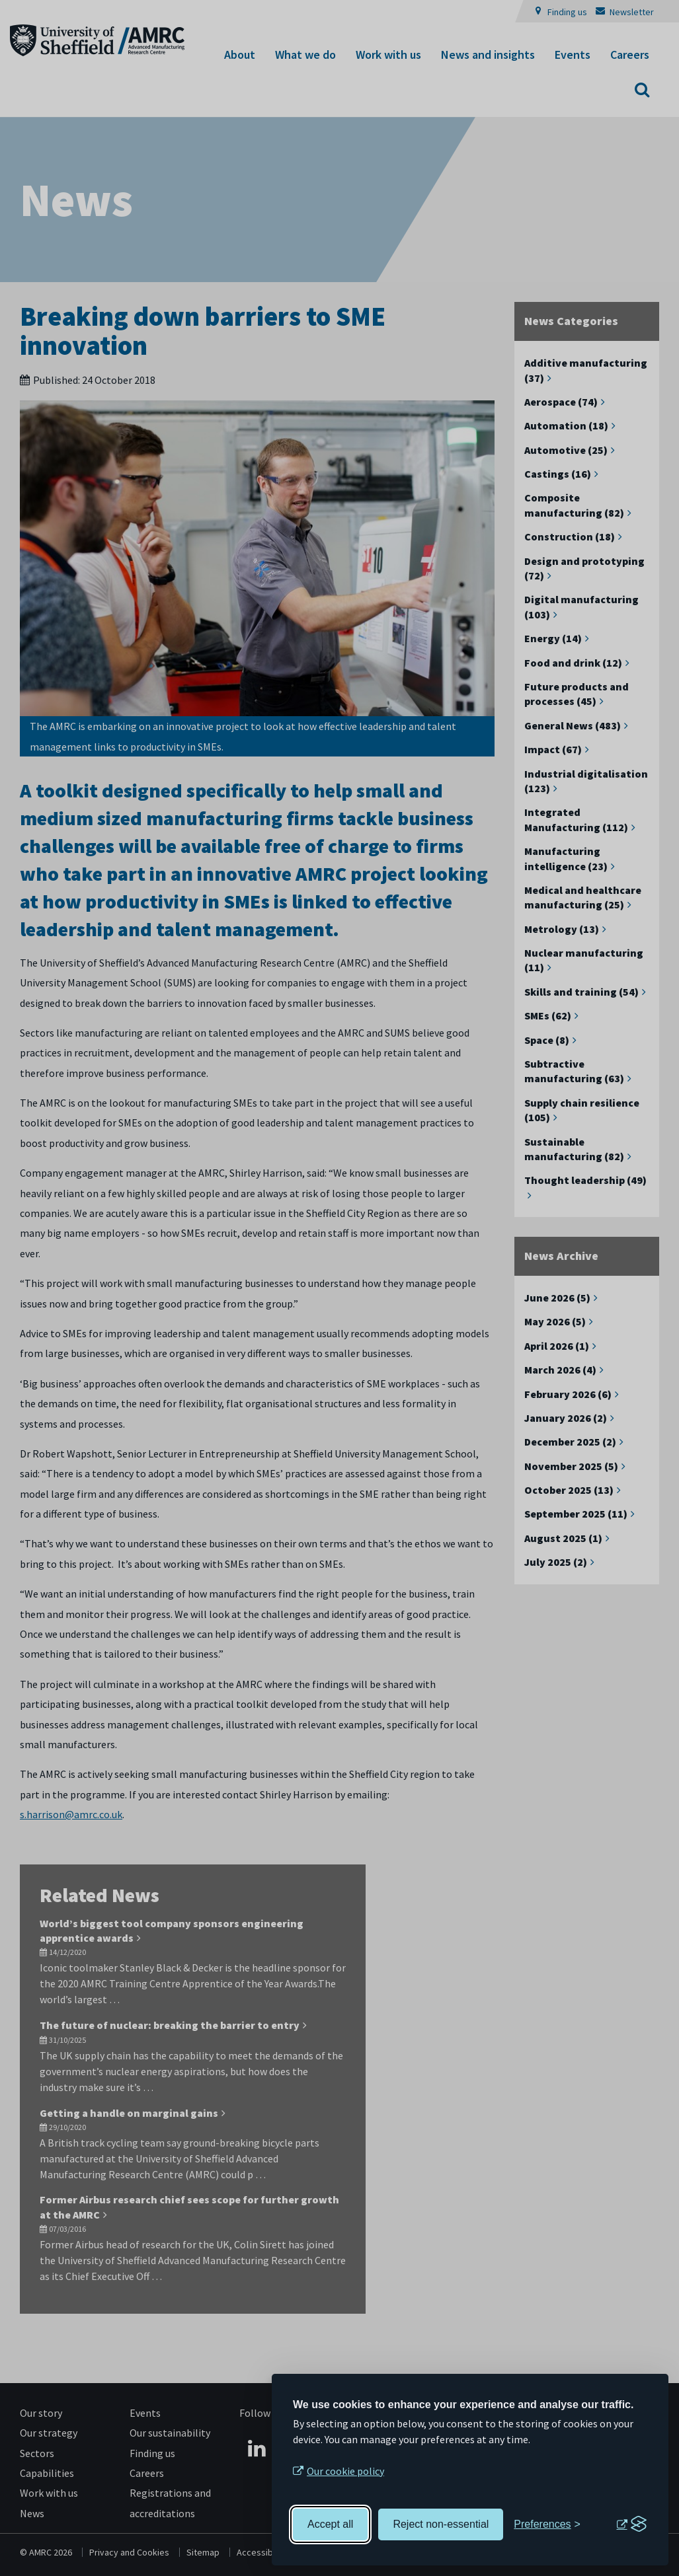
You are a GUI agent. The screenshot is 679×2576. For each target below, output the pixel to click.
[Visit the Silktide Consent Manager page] (631, 2524)
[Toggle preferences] (547, 2524)
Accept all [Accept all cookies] (330, 2524)
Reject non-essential (441, 2524)
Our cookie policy (345, 2471)
